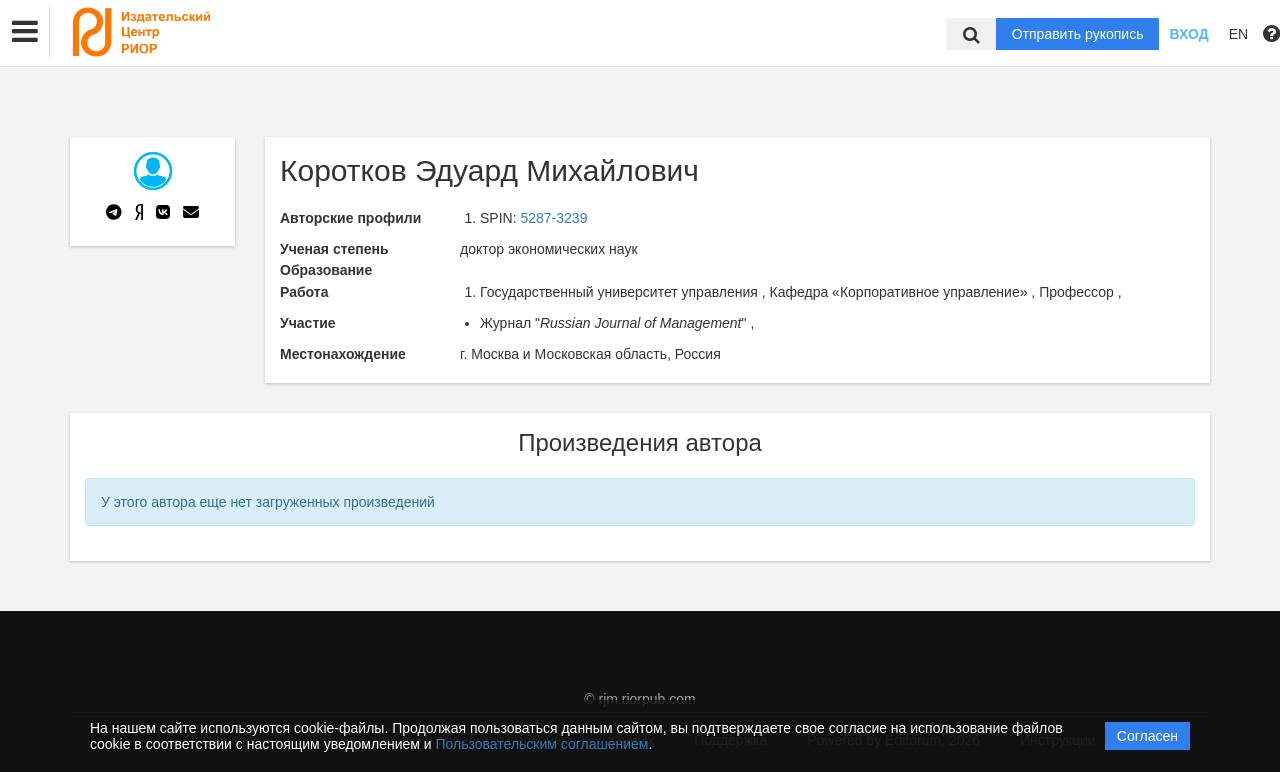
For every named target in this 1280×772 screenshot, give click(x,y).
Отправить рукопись (1078, 34)
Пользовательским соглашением (542, 744)
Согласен (1147, 736)
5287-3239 (553, 218)
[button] (25, 32)
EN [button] (1238, 34)
